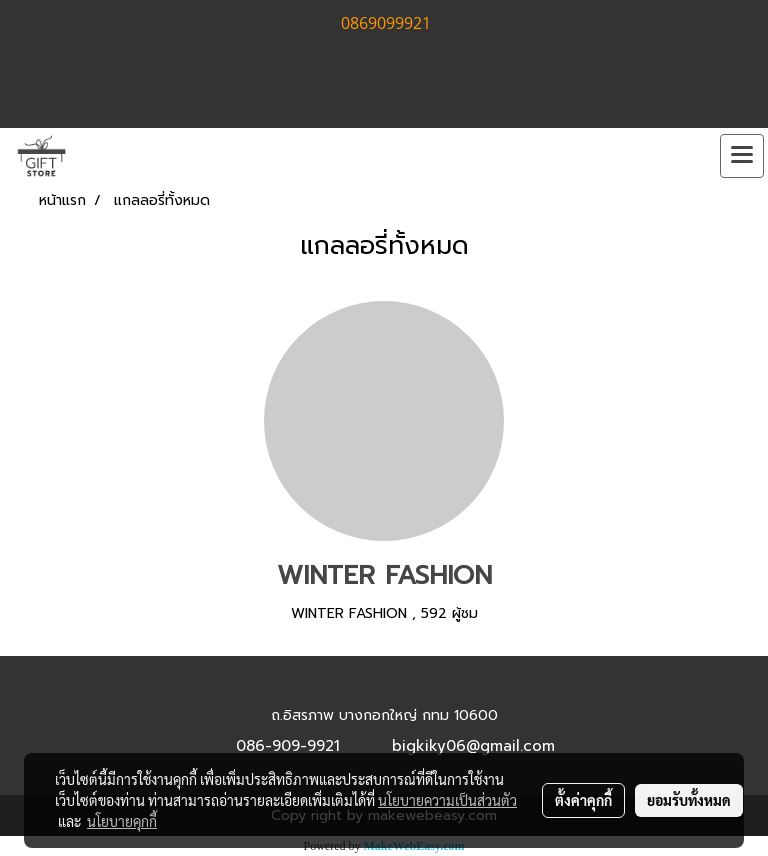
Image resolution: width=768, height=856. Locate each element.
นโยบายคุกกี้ (122, 821)
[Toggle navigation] (742, 156)
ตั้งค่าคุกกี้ (583, 800)
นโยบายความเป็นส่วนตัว (447, 800)
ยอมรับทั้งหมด (689, 800)
